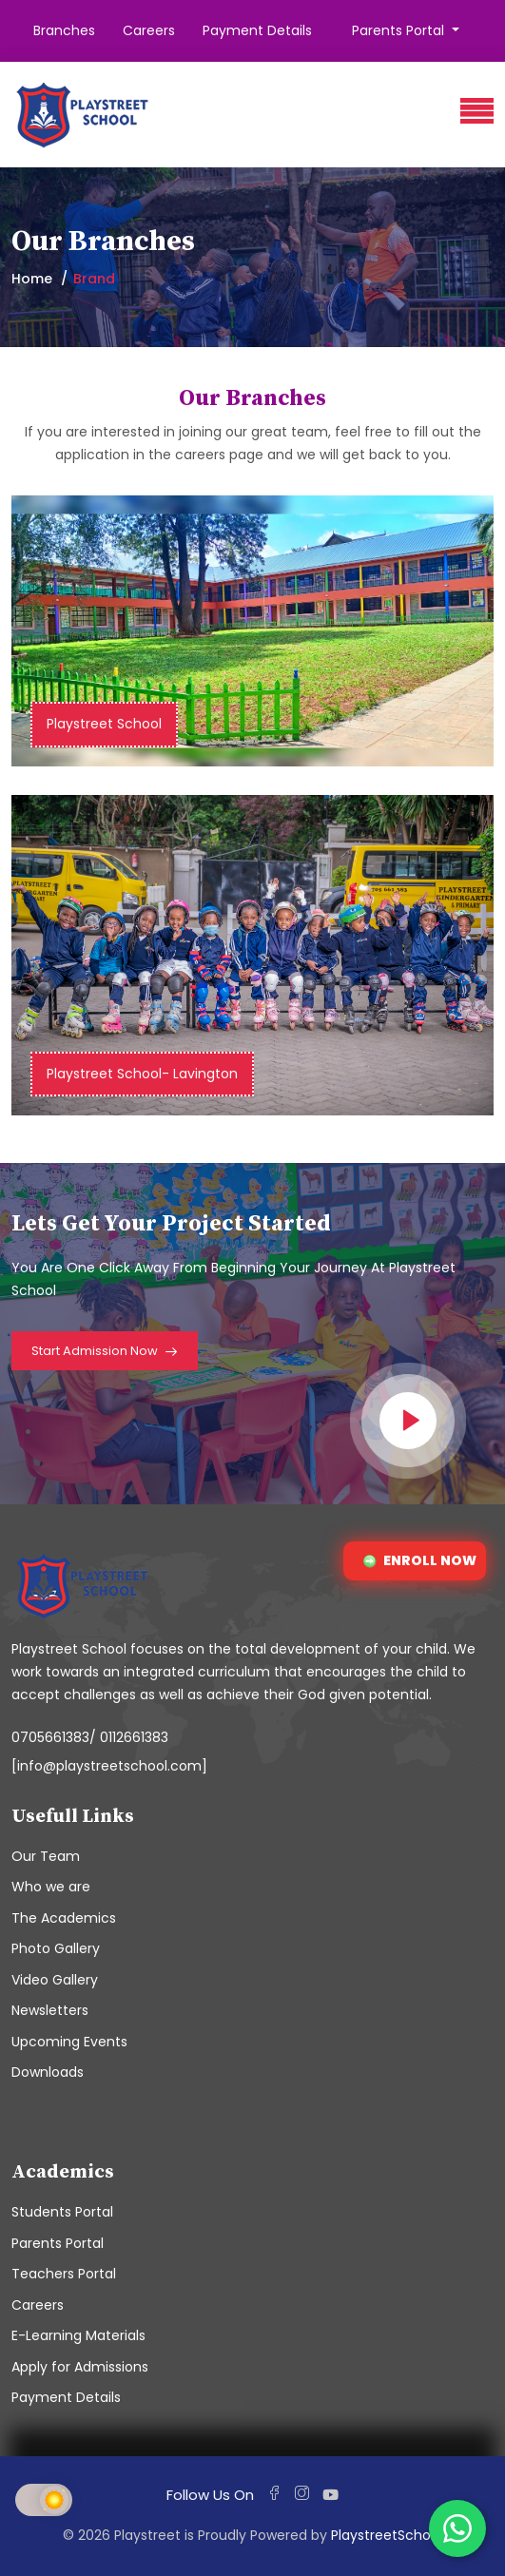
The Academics (63, 1917)
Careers (149, 30)
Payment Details (257, 30)
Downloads (47, 2072)
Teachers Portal (63, 2273)
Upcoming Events (69, 2041)
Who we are (50, 1886)
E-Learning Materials (78, 2335)
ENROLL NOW (419, 1560)
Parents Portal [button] (400, 30)
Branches (64, 30)
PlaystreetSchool (386, 2535)
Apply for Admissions (79, 2366)
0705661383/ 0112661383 (89, 1737)
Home (31, 278)
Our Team (45, 1856)
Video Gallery (54, 1979)
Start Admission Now (104, 1352)
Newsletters (49, 2010)
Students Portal (62, 2211)
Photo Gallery (55, 1948)
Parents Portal (57, 2243)
